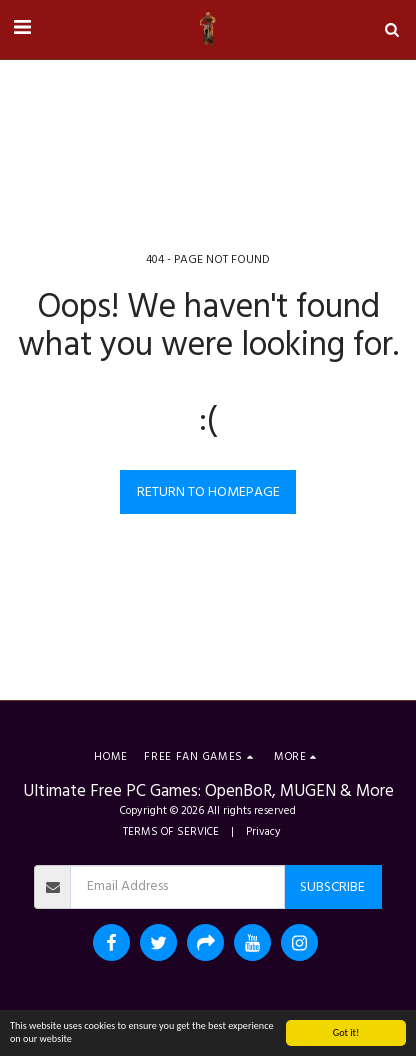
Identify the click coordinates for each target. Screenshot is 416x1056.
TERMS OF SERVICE (171, 832)
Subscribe (332, 887)
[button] (22, 29)
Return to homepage (208, 492)
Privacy (263, 832)
